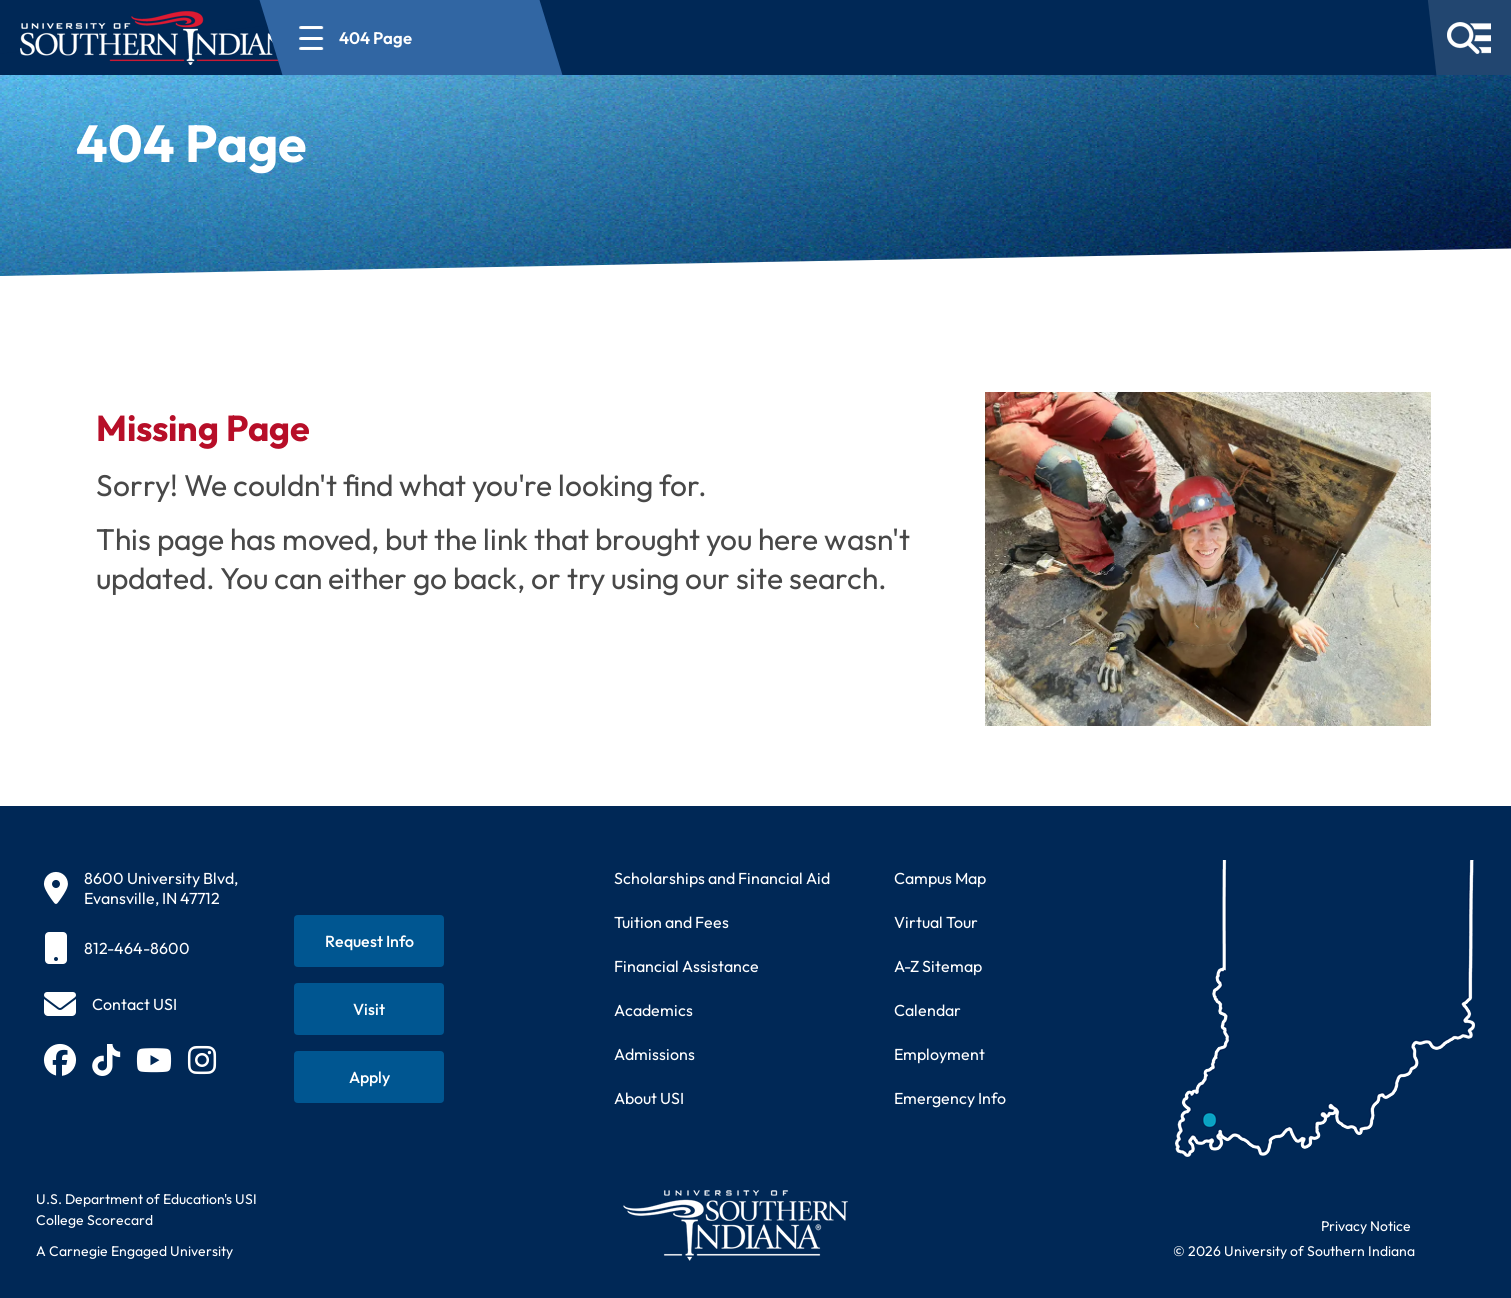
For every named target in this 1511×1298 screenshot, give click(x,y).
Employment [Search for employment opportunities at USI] (939, 1054)
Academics (653, 1010)
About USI (649, 1098)
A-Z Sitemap (938, 966)
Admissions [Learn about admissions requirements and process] (654, 1054)
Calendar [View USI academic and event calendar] (927, 1010)
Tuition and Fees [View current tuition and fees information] (671, 922)
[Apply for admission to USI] (369, 1077)
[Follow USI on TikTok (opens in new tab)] (106, 1060)
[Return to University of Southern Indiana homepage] (734, 1224)
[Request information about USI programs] (369, 941)
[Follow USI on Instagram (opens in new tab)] (202, 1060)
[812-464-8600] (141, 948)
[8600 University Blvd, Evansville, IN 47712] (141, 888)
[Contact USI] (110, 1004)
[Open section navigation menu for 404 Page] (484, 37)
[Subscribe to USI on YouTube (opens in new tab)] (154, 1060)
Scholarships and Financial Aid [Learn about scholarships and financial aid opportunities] (722, 878)
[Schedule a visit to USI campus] (369, 1009)
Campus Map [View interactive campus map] (940, 878)
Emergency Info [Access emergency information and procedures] (950, 1098)
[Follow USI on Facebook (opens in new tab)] (60, 1060)
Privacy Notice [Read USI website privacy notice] (1366, 1226)
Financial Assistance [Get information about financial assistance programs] (686, 966)
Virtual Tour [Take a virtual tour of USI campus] (936, 922)
